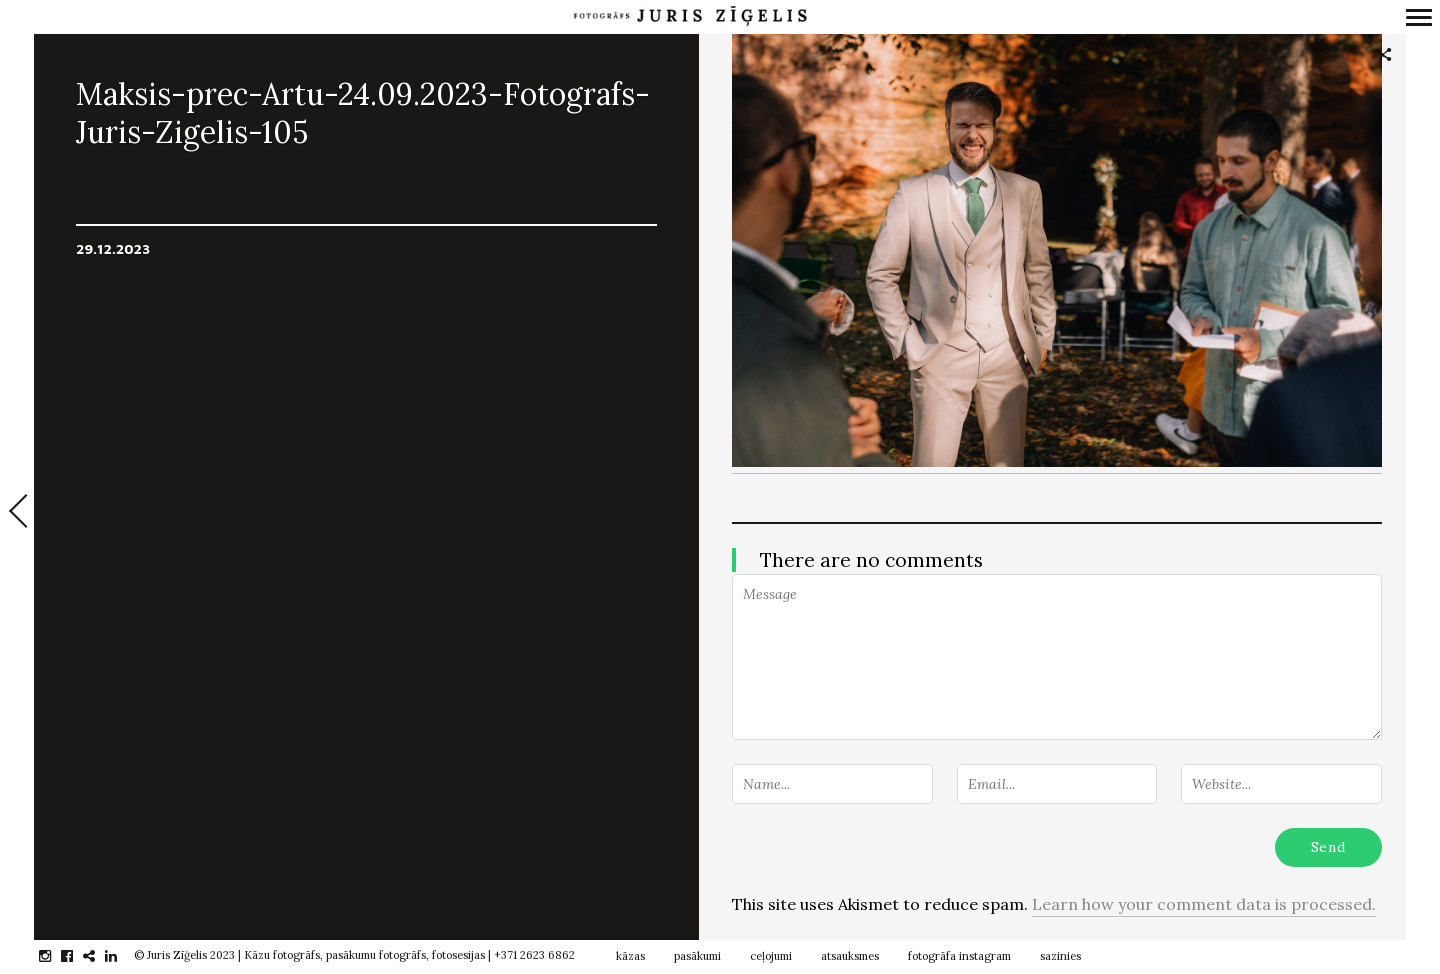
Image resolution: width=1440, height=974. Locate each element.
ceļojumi (771, 956)
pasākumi (697, 956)
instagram (55, 956)
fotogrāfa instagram (959, 956)
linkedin (121, 956)
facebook (77, 956)
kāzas (630, 956)
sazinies (1060, 956)
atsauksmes (850, 956)
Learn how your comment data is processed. (1204, 904)
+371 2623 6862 (534, 955)
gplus (99, 956)
